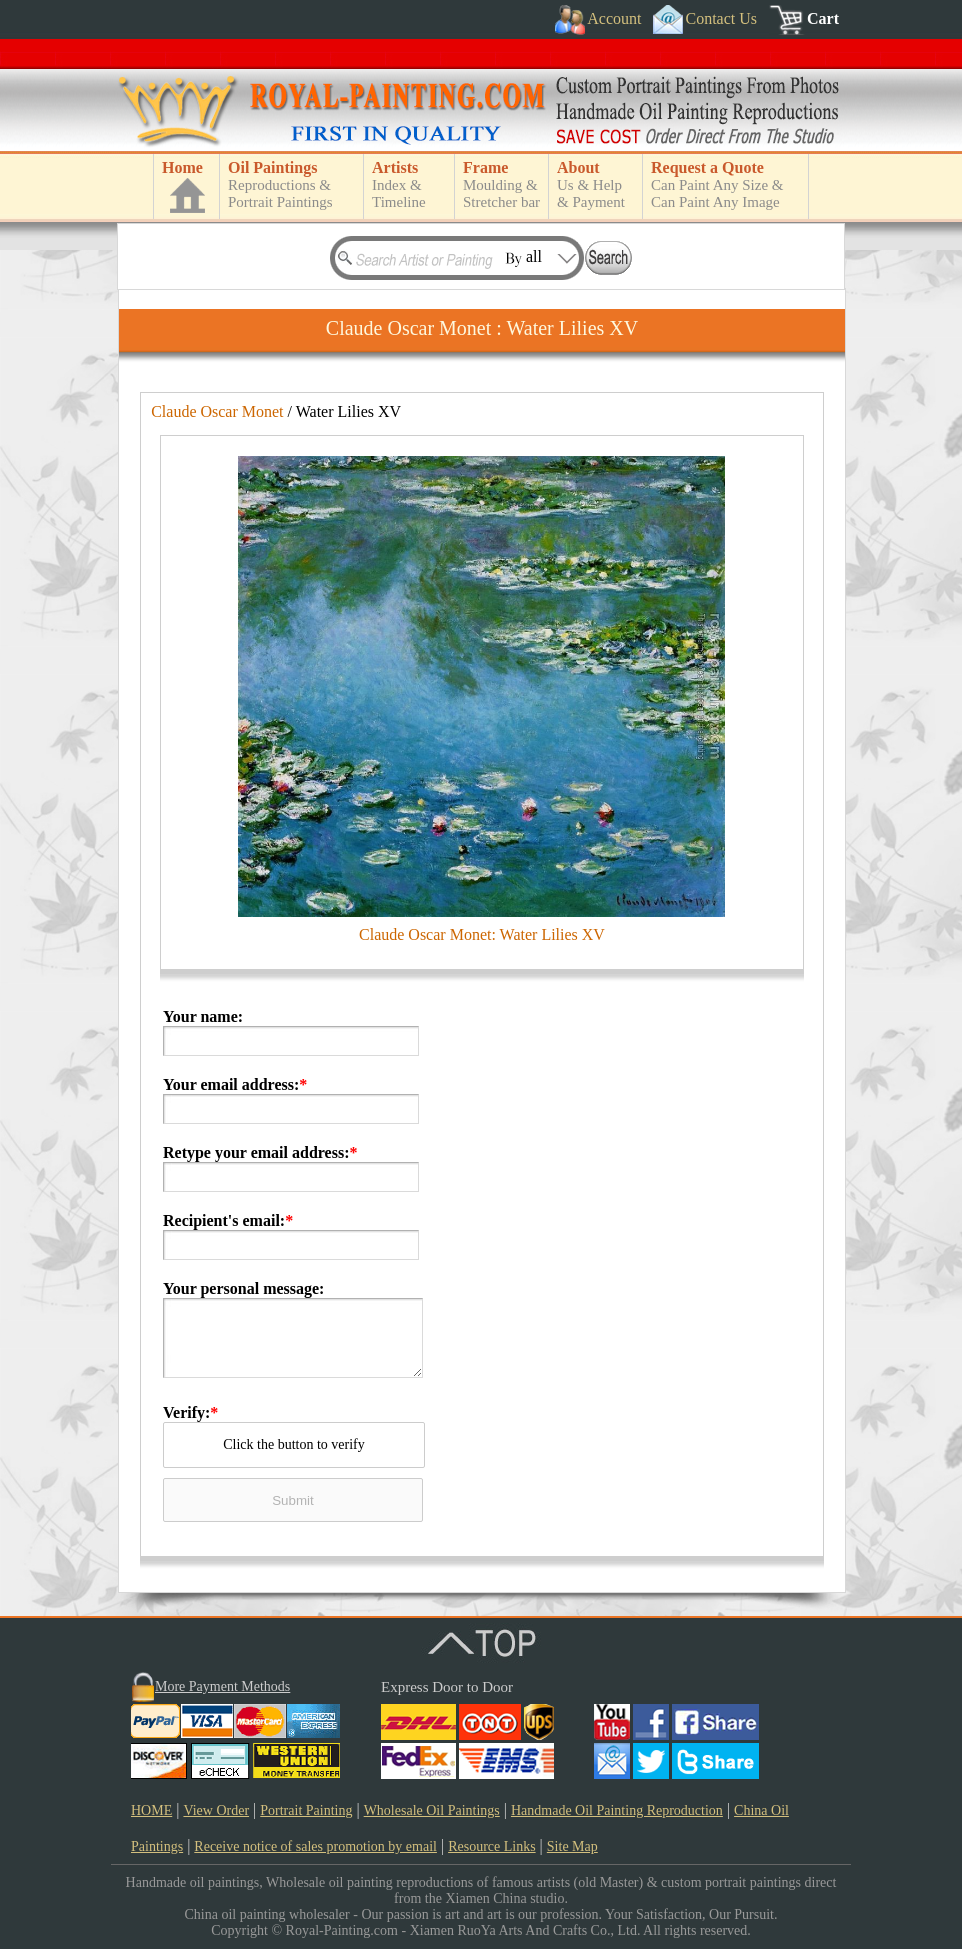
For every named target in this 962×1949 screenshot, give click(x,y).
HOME (151, 1810)
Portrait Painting (306, 1810)
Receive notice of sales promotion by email (315, 1846)
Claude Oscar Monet (217, 411)
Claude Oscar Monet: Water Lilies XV (482, 934)
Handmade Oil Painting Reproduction (617, 1810)
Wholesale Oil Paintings (432, 1810)
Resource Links (491, 1846)
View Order (216, 1810)
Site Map (572, 1846)
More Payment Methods (222, 1686)
